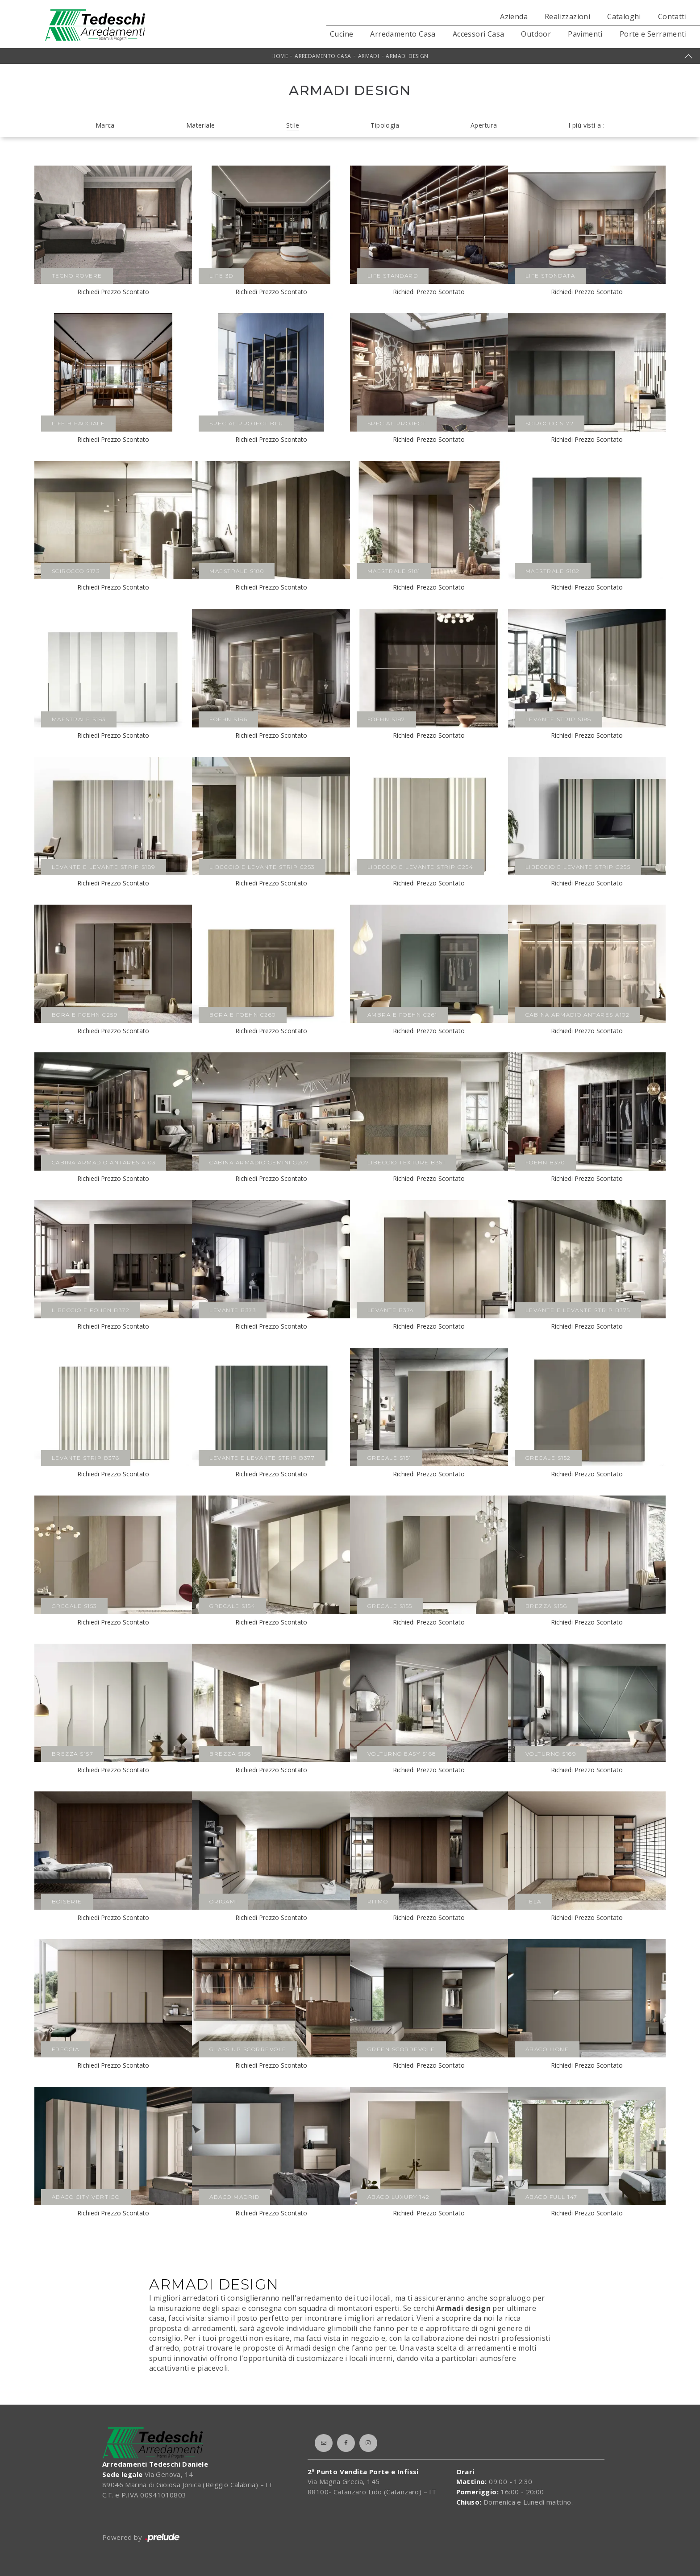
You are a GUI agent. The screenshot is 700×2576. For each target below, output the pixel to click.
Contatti (672, 16)
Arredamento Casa (402, 34)
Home (279, 56)
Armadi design (407, 56)
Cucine (341, 34)
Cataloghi (624, 16)
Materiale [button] (200, 125)
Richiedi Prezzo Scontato (113, 291)
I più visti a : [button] (586, 125)
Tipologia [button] (385, 125)
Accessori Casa (478, 34)
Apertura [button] (484, 125)
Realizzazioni (567, 16)
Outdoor (536, 34)
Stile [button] (292, 125)
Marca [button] (105, 125)
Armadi (368, 56)
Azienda (514, 16)
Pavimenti (585, 34)
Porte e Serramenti (653, 34)
